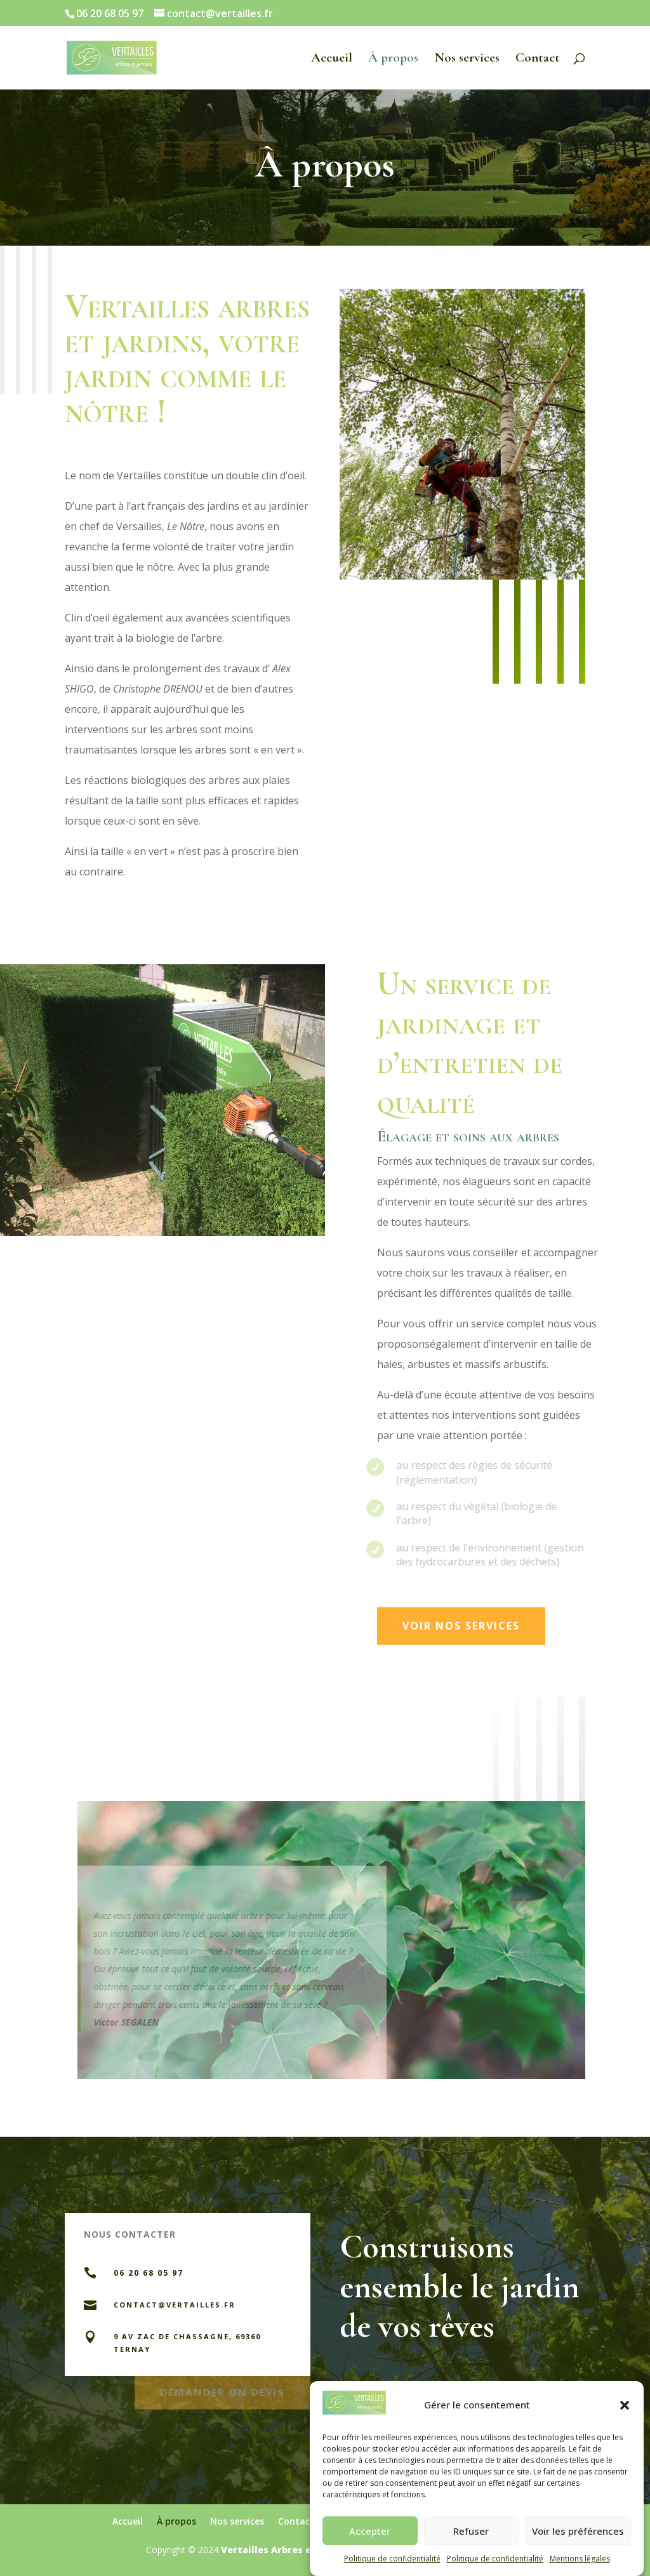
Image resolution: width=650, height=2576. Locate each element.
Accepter (369, 2548)
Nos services (467, 59)
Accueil (331, 59)
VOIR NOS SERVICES (461, 1626)
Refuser (471, 2548)
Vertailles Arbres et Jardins (287, 2550)
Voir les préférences (578, 2548)
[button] (624, 2422)
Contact (537, 59)
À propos (393, 59)
